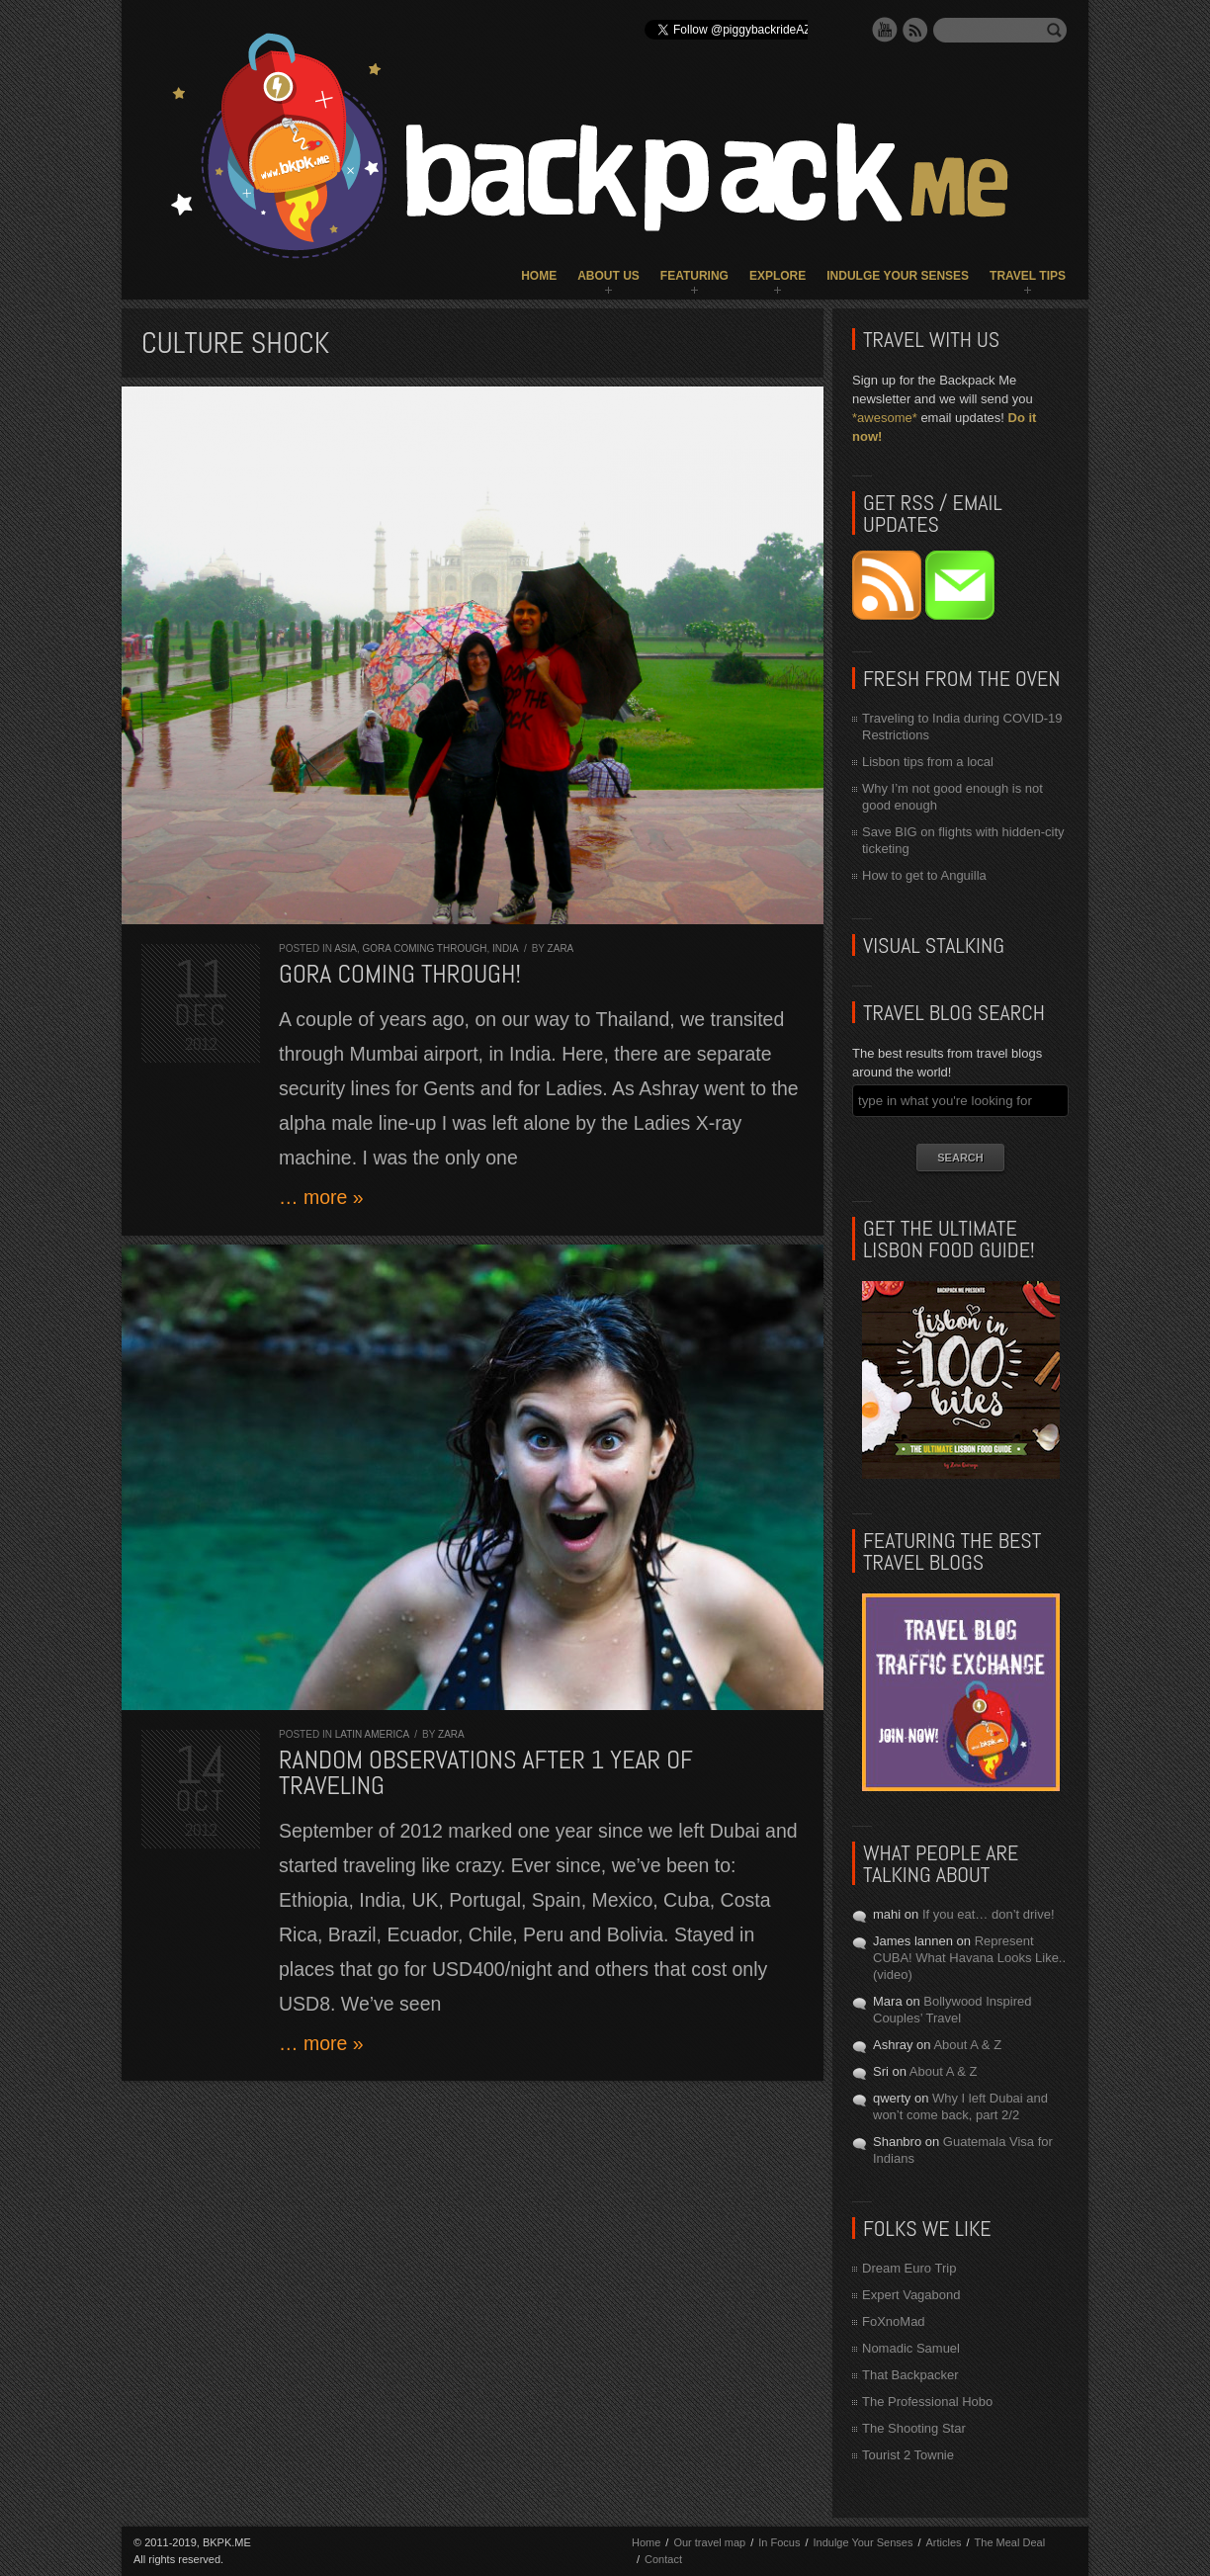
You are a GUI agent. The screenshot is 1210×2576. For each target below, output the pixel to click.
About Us (608, 276)
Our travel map (709, 2542)
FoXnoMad (893, 2321)
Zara (561, 948)
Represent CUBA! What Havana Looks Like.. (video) (969, 1957)
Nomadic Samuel (911, 2348)
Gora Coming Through (424, 948)
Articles (943, 2542)
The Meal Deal (1010, 2542)
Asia (345, 948)
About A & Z (967, 2044)
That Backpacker (910, 2374)
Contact (663, 2559)
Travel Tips (1028, 276)
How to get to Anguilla (924, 875)
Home (539, 276)
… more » (321, 1197)
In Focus (779, 2542)
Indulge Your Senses (897, 276)
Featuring (694, 276)
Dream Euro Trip (909, 2268)
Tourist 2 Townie (908, 2454)
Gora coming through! (400, 974)
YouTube (885, 30)
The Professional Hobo (927, 2401)
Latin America (372, 1734)
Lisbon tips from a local (928, 761)
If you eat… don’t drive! (988, 1914)
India (505, 948)
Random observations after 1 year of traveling (486, 1773)
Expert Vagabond (911, 2294)
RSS (915, 30)
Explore (777, 276)
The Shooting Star (914, 2428)
